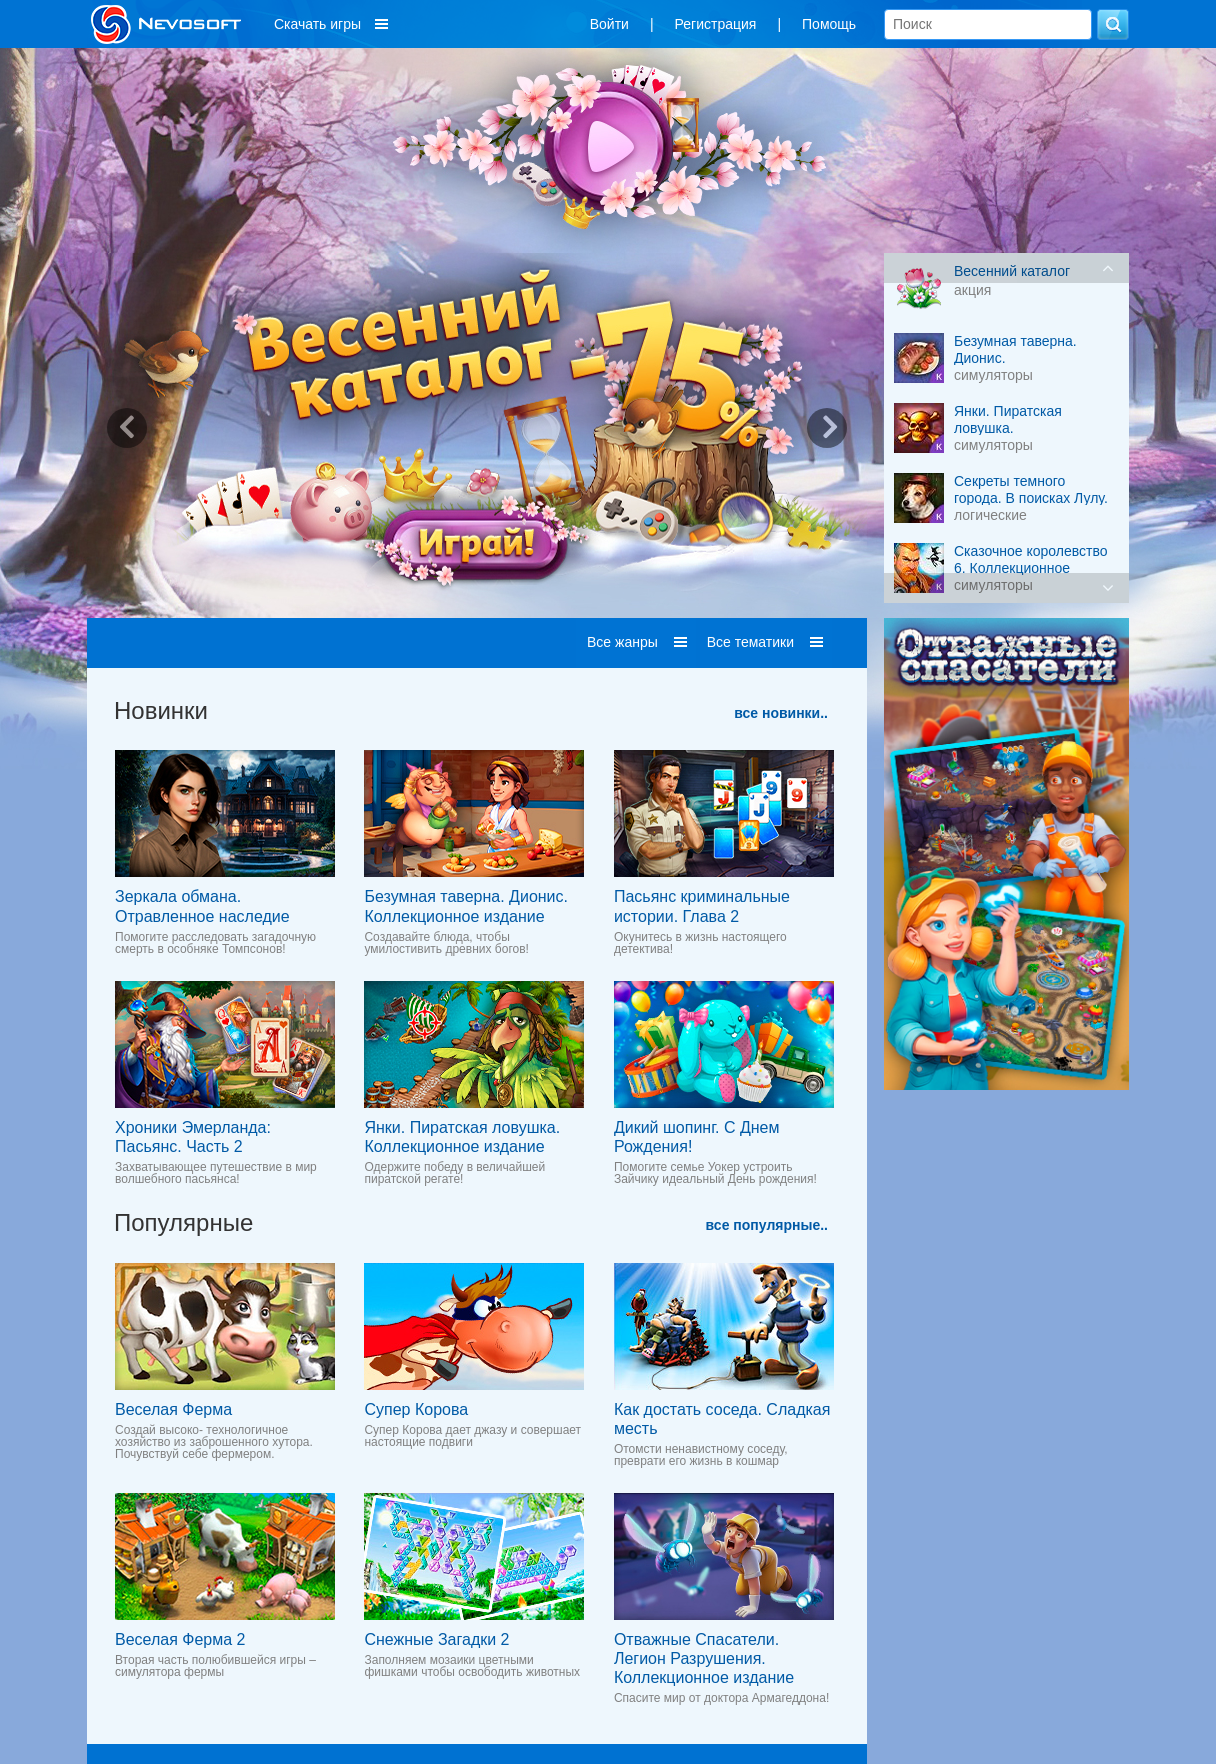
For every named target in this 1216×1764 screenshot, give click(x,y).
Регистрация (716, 24)
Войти (609, 24)
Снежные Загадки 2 (436, 1639)
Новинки (161, 710)
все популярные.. (767, 1225)
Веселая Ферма (173, 1409)
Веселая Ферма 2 (180, 1639)
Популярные (183, 1222)
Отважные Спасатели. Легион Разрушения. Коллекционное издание (704, 1658)
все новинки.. (781, 713)
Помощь (829, 24)
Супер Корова (416, 1409)
